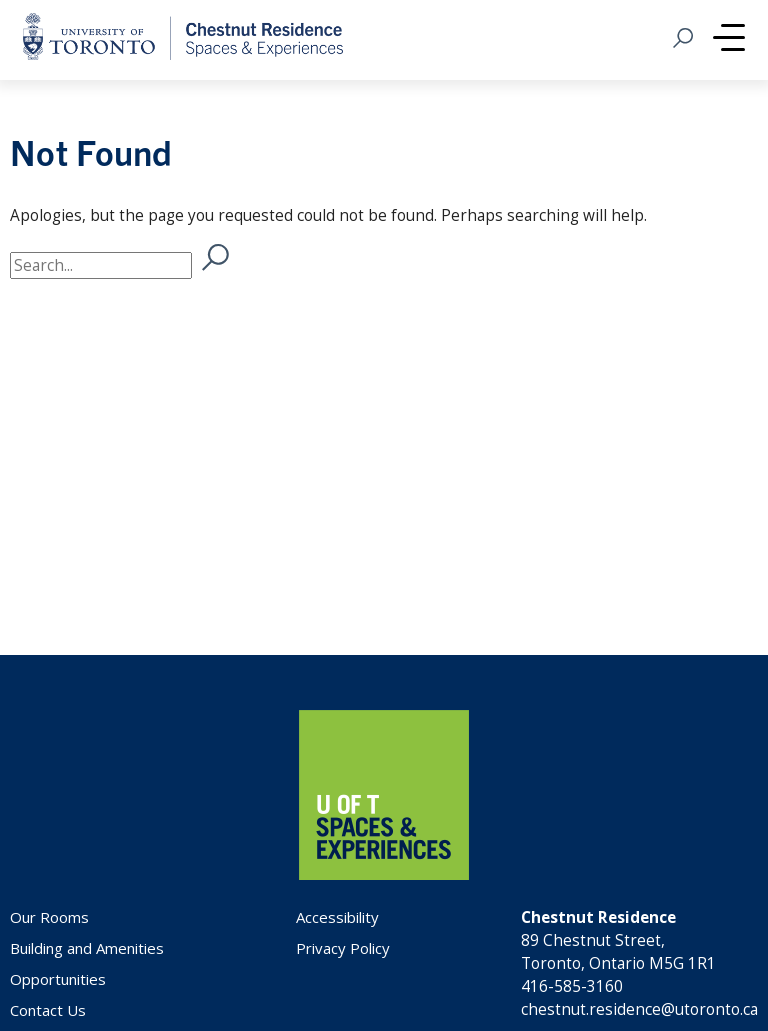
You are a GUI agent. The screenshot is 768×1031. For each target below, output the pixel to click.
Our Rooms (49, 917)
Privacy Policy (343, 948)
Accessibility (337, 917)
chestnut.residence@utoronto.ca (639, 1009)
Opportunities (58, 979)
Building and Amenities (87, 948)
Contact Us (48, 1010)
